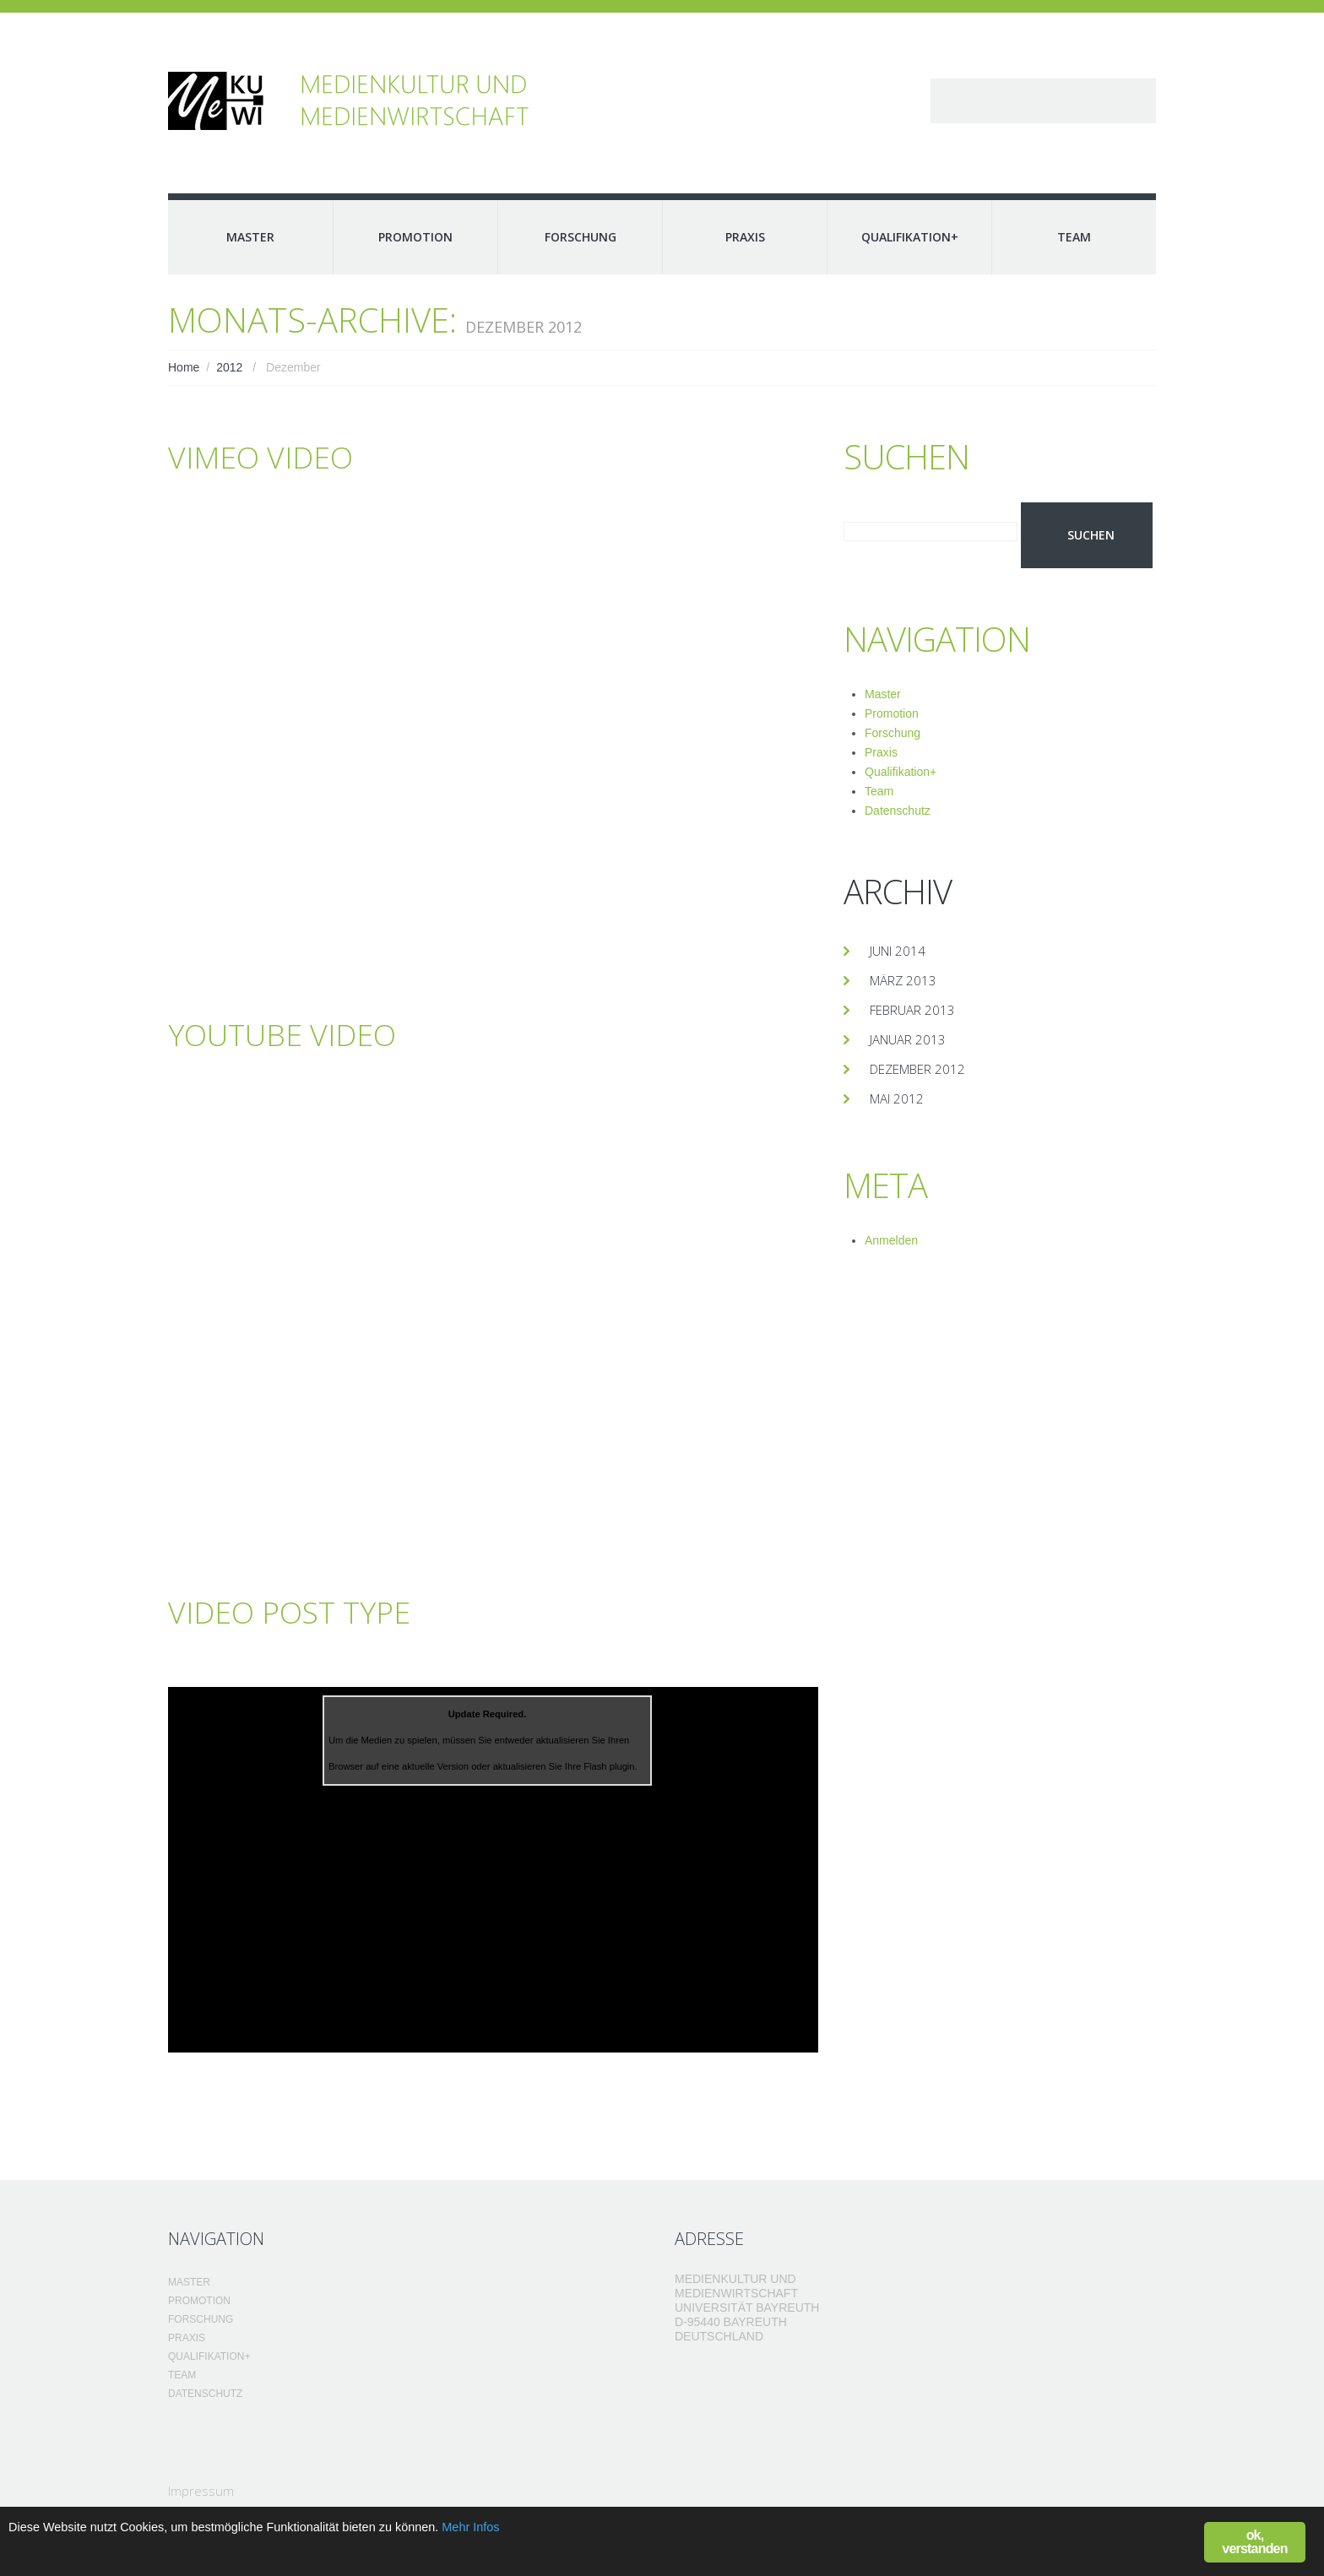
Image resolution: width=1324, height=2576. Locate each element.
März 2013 (903, 980)
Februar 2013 (912, 1009)
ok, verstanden (1254, 2542)
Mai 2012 (897, 1098)
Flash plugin (608, 1766)
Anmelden (891, 1240)
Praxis (745, 237)
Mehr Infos (552, 2530)
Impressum (201, 2490)
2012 (229, 367)
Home (183, 367)
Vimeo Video (271, 455)
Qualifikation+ (909, 237)
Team (1074, 237)
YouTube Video (297, 1033)
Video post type (305, 1610)
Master (250, 237)
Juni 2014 (897, 950)
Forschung (580, 237)
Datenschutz (898, 810)
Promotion (415, 237)
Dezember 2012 (917, 1068)
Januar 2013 (908, 1039)
